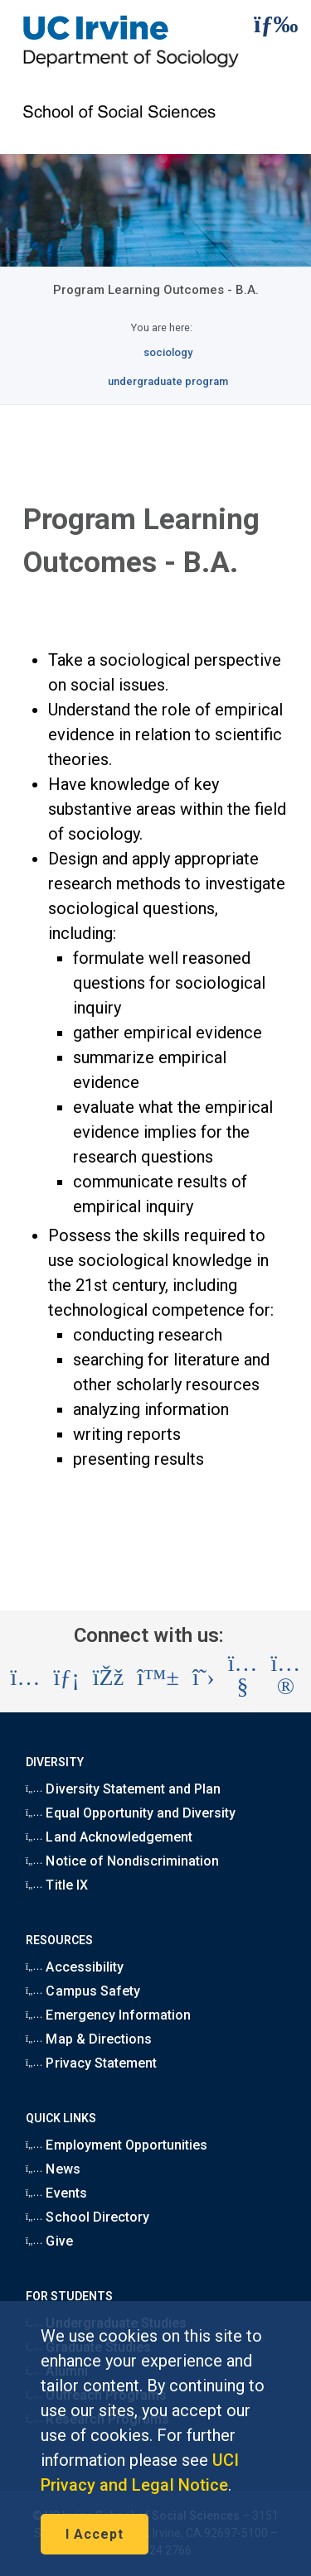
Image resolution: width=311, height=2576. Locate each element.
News (53, 2169)
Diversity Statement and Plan (123, 1789)
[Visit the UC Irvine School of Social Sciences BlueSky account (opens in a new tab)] (158, 1677)
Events (56, 2193)
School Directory (87, 2217)
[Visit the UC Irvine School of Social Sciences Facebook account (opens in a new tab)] (108, 1677)
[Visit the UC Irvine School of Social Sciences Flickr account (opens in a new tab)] (286, 1678)
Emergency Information (108, 2015)
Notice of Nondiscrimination (123, 1861)
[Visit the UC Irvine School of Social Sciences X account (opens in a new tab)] (203, 1677)
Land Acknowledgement (109, 1837)
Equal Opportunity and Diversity (131, 1813)
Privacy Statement (91, 2063)
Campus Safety (83, 1991)
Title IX (57, 1885)
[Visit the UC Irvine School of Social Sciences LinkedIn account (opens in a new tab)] (66, 1677)
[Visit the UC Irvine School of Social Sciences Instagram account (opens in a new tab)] (26, 1677)
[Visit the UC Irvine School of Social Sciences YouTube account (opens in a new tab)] (243, 1678)
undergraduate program (168, 381)
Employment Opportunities (117, 2145)
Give (49, 2241)
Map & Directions (89, 2039)
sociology (167, 352)
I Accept (95, 2534)
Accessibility (75, 1967)
